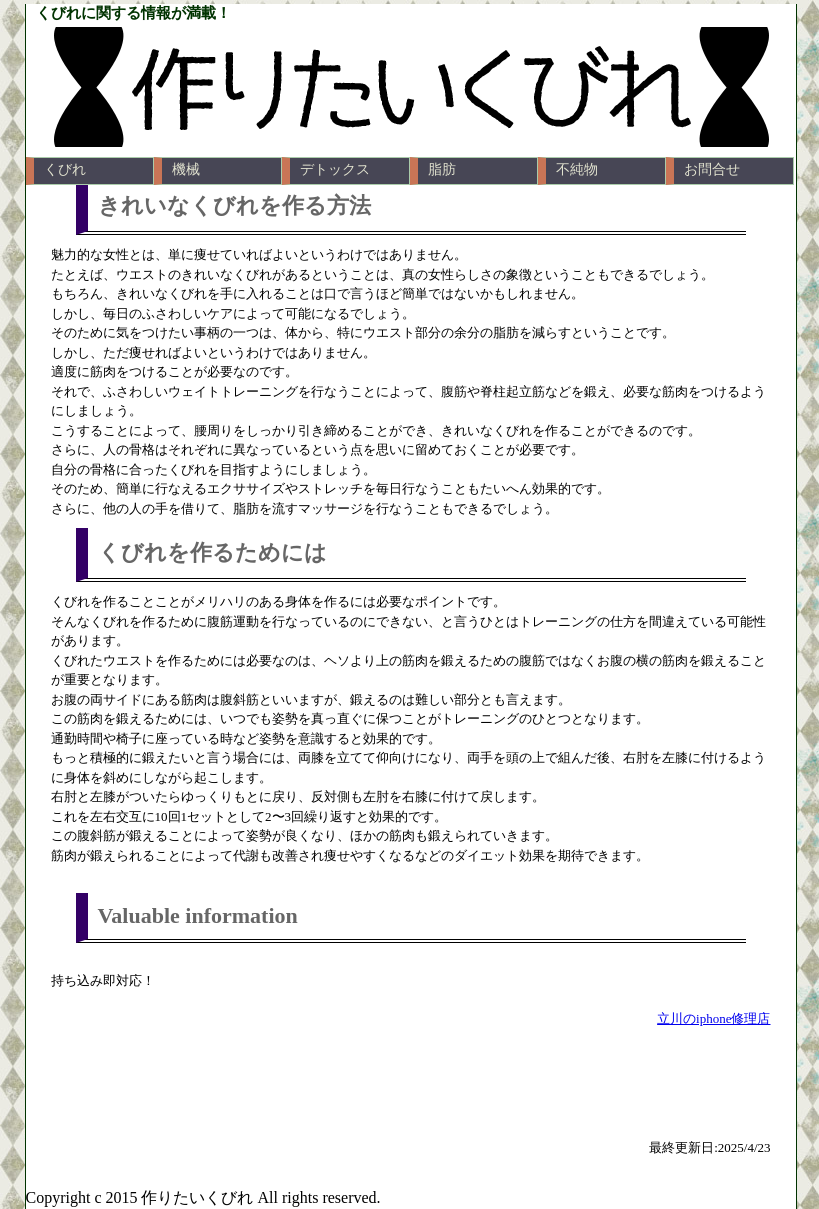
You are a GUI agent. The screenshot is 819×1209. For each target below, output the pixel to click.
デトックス (335, 169)
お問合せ (712, 169)
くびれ (65, 169)
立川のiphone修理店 (713, 1018)
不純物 (577, 169)
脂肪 (442, 169)
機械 (186, 169)
